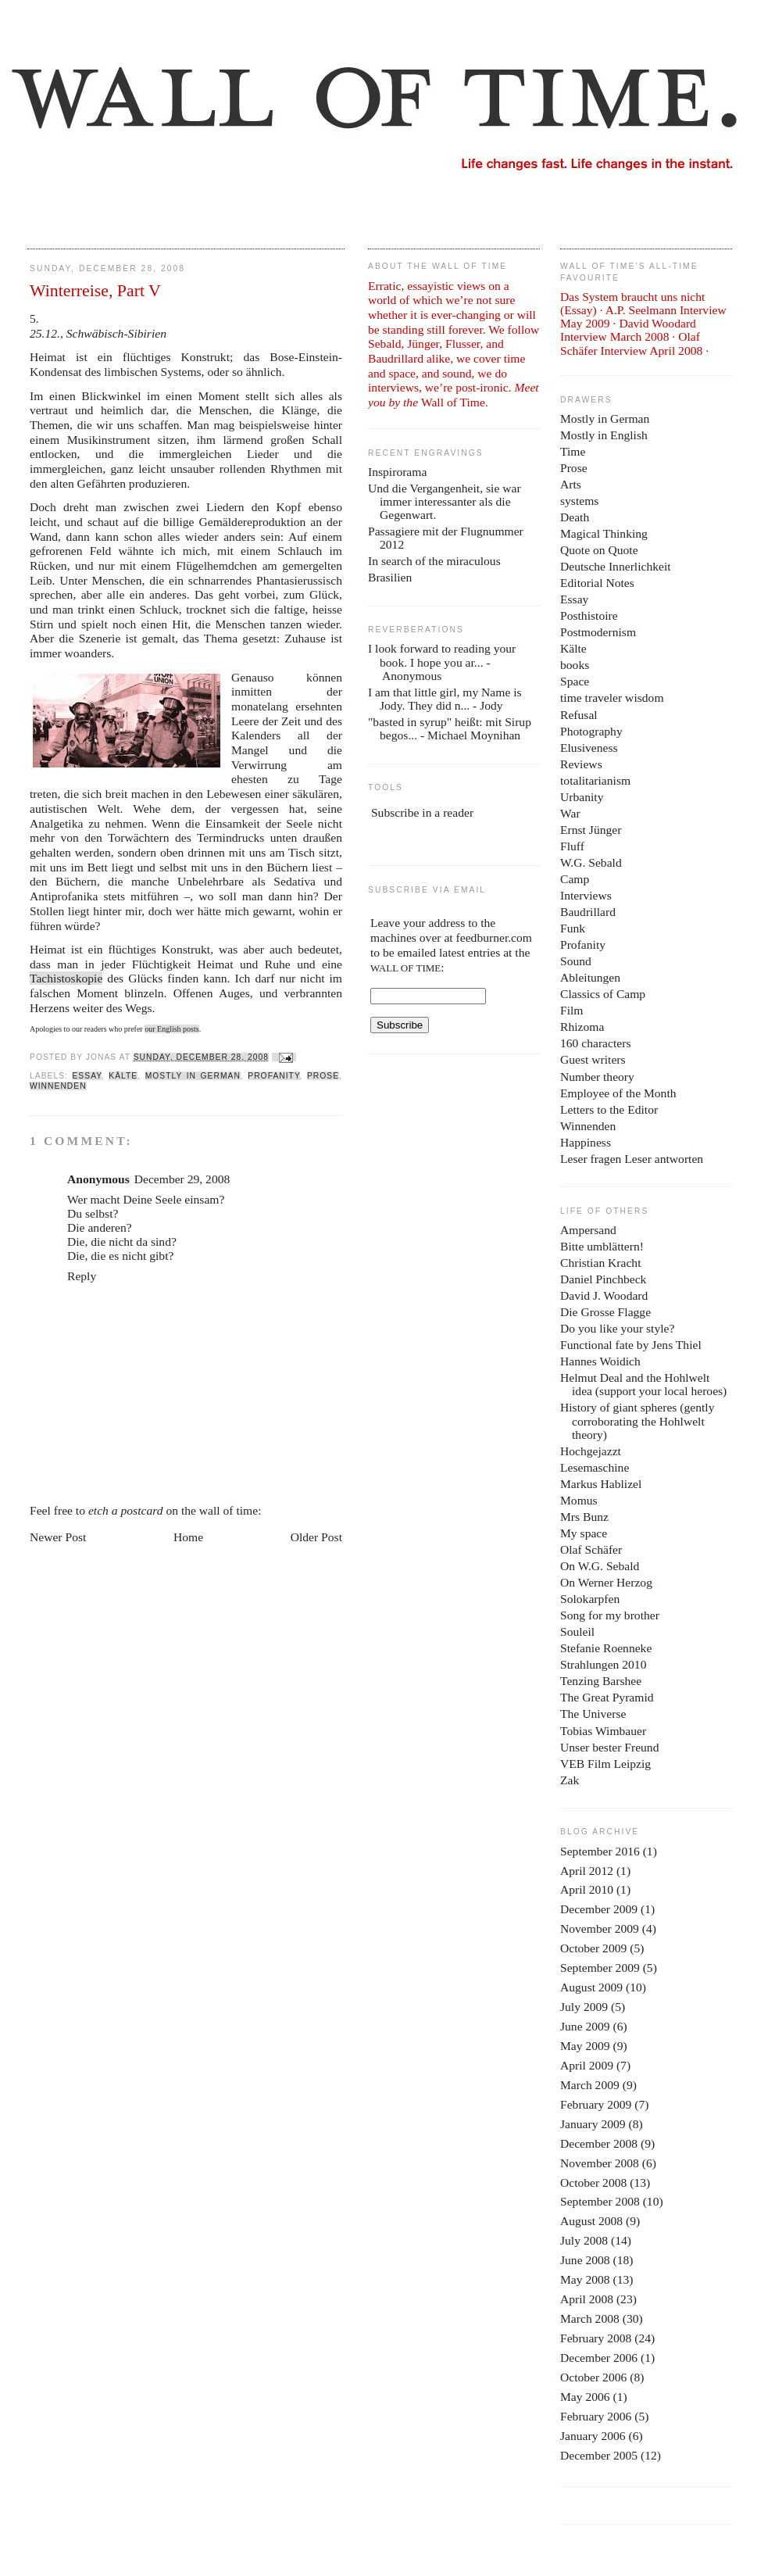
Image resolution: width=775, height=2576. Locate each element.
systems (579, 500)
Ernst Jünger (590, 829)
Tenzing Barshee (600, 1680)
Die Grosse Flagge (605, 1311)
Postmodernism (598, 632)
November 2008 (599, 2163)
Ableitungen (590, 977)
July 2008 (584, 2240)
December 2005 (599, 2455)
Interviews (586, 895)
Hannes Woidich (600, 1361)
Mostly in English (604, 435)
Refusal (579, 714)
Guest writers (593, 1059)
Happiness (585, 1142)
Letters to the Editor (609, 1109)
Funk (572, 928)
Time (572, 451)
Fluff (572, 846)
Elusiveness (589, 747)
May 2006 (585, 2396)
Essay (86, 1076)
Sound (575, 961)
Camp (574, 879)
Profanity (273, 1076)
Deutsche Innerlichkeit (615, 566)
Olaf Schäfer (591, 1549)
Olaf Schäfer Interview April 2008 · (634, 343)
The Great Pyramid (607, 1697)
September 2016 (600, 1851)
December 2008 (599, 2143)
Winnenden (58, 1086)
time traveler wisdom (612, 697)
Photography (591, 731)
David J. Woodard (604, 1295)
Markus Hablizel (600, 1483)
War (570, 813)
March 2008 (590, 2318)
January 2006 (593, 2435)
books (574, 664)
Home (188, 1537)
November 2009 (599, 1928)
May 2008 (585, 2279)
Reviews (581, 764)
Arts (570, 484)
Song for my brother (609, 1615)
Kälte (123, 1076)
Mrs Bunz (584, 1516)
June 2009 (585, 2026)
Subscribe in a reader (422, 812)
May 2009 (585, 2045)
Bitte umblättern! (602, 1246)
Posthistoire (589, 615)
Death (574, 517)
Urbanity (581, 796)
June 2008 (585, 2260)
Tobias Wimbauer (603, 1730)
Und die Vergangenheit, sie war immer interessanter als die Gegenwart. (444, 501)
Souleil (577, 1631)
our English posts (171, 1029)
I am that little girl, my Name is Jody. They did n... (445, 698)
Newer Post (58, 1537)
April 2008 (586, 2299)
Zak (569, 1780)
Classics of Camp (602, 993)
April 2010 (586, 1889)
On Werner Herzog (606, 1582)
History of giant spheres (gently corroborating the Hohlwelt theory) (637, 1420)
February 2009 (595, 2104)
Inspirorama (397, 471)
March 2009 (590, 2084)
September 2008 (600, 2201)
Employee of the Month (618, 1093)
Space (574, 681)
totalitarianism (595, 780)
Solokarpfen (590, 1598)
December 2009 (599, 1909)
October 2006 (593, 2377)
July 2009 (584, 2006)
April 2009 (586, 2065)
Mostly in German (193, 1076)
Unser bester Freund (609, 1747)
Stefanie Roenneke (606, 1648)
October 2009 (593, 1948)
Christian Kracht (600, 1262)
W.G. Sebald (591, 862)
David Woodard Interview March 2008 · (628, 330)
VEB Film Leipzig (605, 1763)
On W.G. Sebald (599, 1565)
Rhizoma (582, 1026)
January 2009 (593, 2124)
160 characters (595, 1043)
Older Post (316, 1537)
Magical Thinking (604, 533)
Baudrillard (588, 911)
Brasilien (390, 577)
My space (583, 1533)
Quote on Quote (599, 549)
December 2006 (599, 2357)
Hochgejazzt (590, 1451)
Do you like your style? (617, 1328)
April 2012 (586, 1870)
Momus (579, 1500)
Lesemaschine (594, 1467)
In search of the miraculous (434, 560)
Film (571, 1010)
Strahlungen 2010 (603, 1664)
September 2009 (600, 1967)
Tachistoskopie (66, 978)
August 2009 (591, 1987)
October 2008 (593, 2182)
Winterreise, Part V (95, 290)
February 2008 (595, 2338)
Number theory (597, 1076)
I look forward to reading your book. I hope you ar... (442, 655)
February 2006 (595, 2416)
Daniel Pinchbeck (603, 1279)
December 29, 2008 (182, 1179)
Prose (323, 1076)
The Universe (593, 1713)
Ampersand (588, 1229)
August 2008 (591, 2220)
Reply (81, 1276)
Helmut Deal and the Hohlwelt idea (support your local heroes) (643, 1384)
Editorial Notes (597, 582)
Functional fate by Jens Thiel (631, 1344)
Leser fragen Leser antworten (631, 1158)
